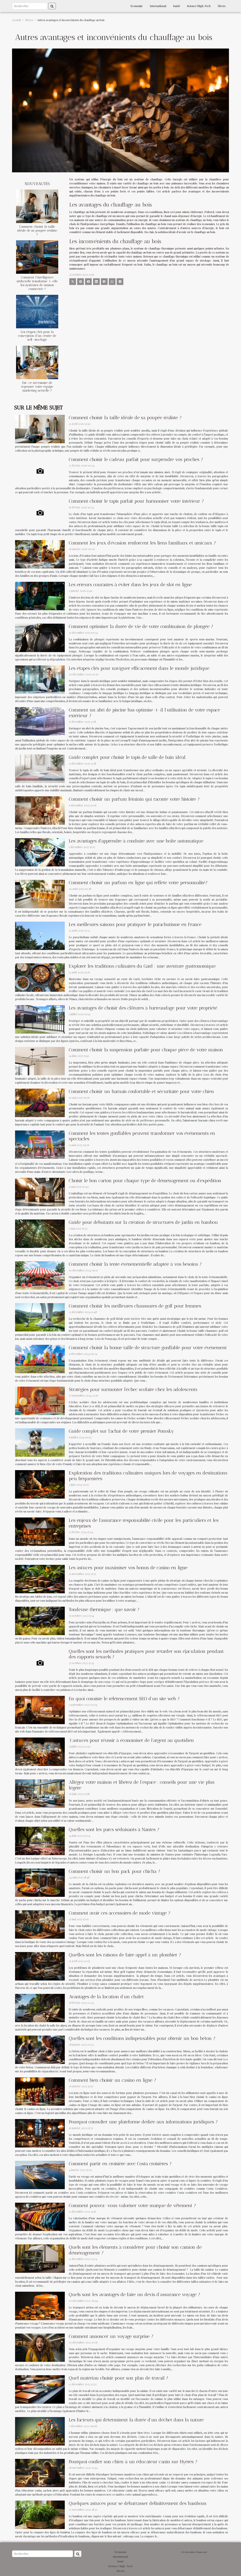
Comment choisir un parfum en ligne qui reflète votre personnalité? (138, 882)
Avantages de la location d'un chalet (106, 1996)
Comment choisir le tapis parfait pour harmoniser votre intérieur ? (136, 501)
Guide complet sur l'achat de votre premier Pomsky (121, 1431)
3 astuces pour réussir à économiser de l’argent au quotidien (131, 1740)
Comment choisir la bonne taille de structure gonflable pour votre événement (148, 1347)
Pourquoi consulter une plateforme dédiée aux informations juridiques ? (143, 2122)
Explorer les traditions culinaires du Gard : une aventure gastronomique (142, 966)
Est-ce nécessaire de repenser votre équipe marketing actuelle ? (37, 386)
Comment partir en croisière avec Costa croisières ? (120, 2163)
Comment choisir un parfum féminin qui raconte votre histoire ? (134, 799)
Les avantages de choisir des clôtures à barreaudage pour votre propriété (143, 1008)
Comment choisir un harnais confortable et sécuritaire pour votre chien (141, 1091)
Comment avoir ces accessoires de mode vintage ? (119, 1913)
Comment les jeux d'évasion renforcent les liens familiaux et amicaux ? (142, 543)
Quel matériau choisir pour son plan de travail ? (118, 2378)
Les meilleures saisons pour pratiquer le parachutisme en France (135, 924)
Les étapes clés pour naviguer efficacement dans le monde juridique (139, 668)
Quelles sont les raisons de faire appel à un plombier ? (125, 1955)
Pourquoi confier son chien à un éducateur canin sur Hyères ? (133, 2461)
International (158, 6)
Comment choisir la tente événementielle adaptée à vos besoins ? (135, 1264)
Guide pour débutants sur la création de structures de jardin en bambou (143, 1222)
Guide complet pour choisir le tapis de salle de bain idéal (127, 757)
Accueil (16, 20)
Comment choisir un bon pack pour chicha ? (114, 1871)
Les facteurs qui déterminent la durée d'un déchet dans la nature (136, 2420)
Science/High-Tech (199, 6)
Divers (221, 6)
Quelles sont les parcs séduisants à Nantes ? (114, 1829)
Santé (176, 6)
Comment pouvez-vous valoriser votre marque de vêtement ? (132, 2205)
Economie (137, 6)
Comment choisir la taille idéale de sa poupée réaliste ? (37, 230)
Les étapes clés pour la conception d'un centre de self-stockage (37, 336)
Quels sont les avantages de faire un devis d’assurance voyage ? (134, 2294)
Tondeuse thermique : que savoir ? (104, 1609)
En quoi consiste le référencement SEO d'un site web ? (124, 1698)
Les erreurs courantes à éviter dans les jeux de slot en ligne (130, 584)
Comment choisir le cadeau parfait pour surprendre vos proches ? (136, 459)
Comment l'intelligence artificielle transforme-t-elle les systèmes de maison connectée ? (37, 283)
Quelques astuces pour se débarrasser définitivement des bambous (137, 2503)
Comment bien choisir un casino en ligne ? (112, 2080)
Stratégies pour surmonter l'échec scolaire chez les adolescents (133, 1389)
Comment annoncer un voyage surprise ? (111, 2336)
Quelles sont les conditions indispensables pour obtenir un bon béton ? (142, 2038)
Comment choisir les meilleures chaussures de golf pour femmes (135, 1306)
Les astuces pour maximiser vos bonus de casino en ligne (128, 1567)
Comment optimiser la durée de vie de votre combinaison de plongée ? (141, 626)
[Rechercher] (29, 6)
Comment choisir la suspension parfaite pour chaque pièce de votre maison (146, 1049)
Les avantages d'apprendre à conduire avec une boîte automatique (136, 841)
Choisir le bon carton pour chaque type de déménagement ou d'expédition (145, 1180)
